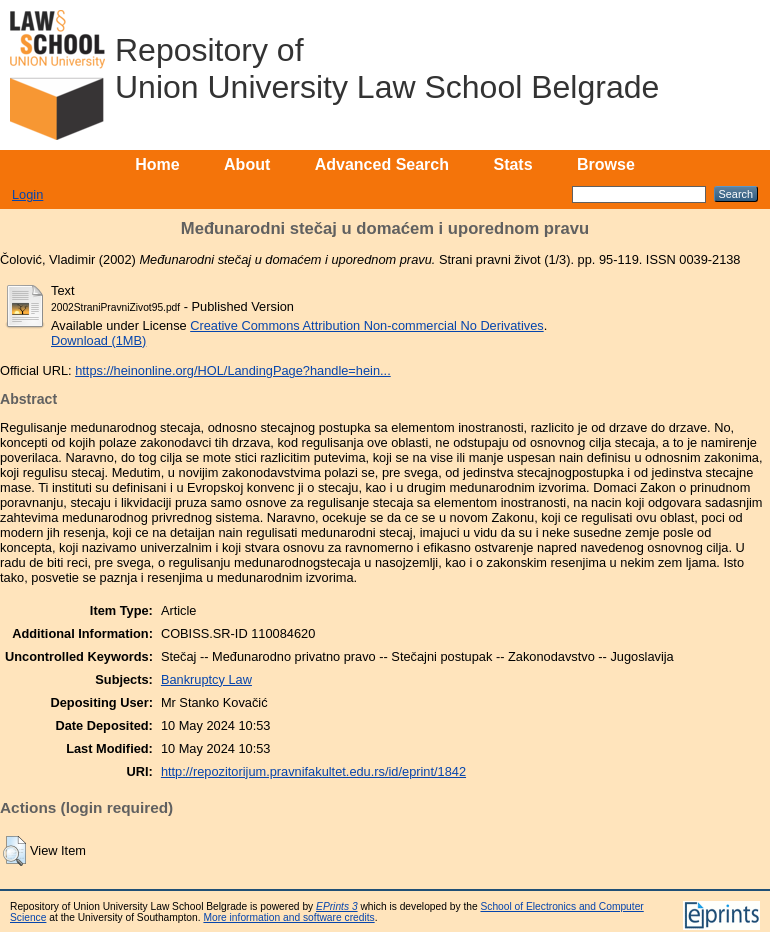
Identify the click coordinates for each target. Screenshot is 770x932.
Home (157, 164)
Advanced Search (382, 164)
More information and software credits (288, 917)
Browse (606, 164)
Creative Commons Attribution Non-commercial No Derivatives (366, 325)
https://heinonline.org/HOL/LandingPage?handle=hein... (233, 370)
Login (27, 194)
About (247, 164)
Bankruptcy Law (206, 679)
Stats (512, 164)
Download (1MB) (98, 340)
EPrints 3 (337, 906)
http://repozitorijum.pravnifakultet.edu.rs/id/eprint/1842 (313, 771)
